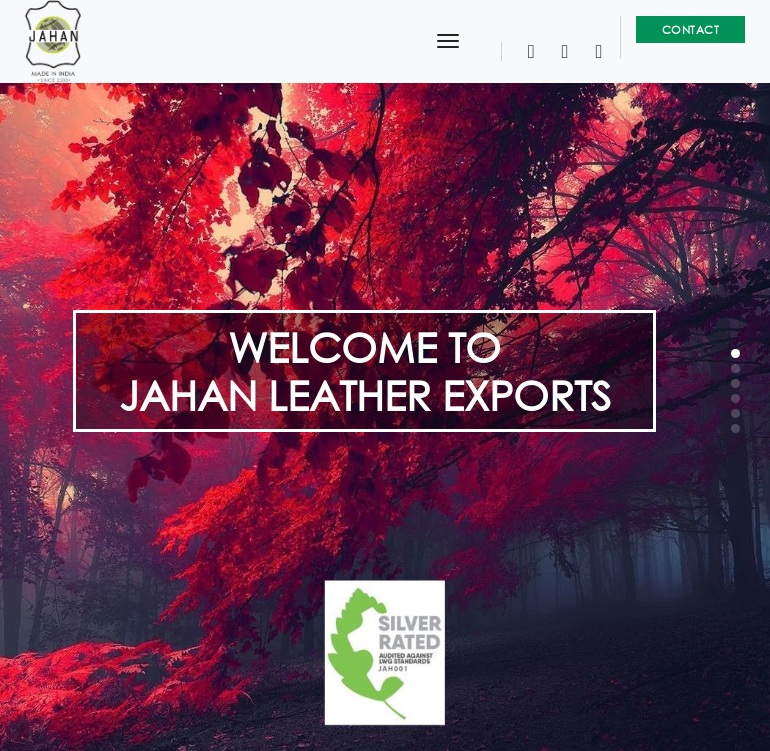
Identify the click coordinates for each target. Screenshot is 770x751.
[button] (735, 353)
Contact (691, 29)
